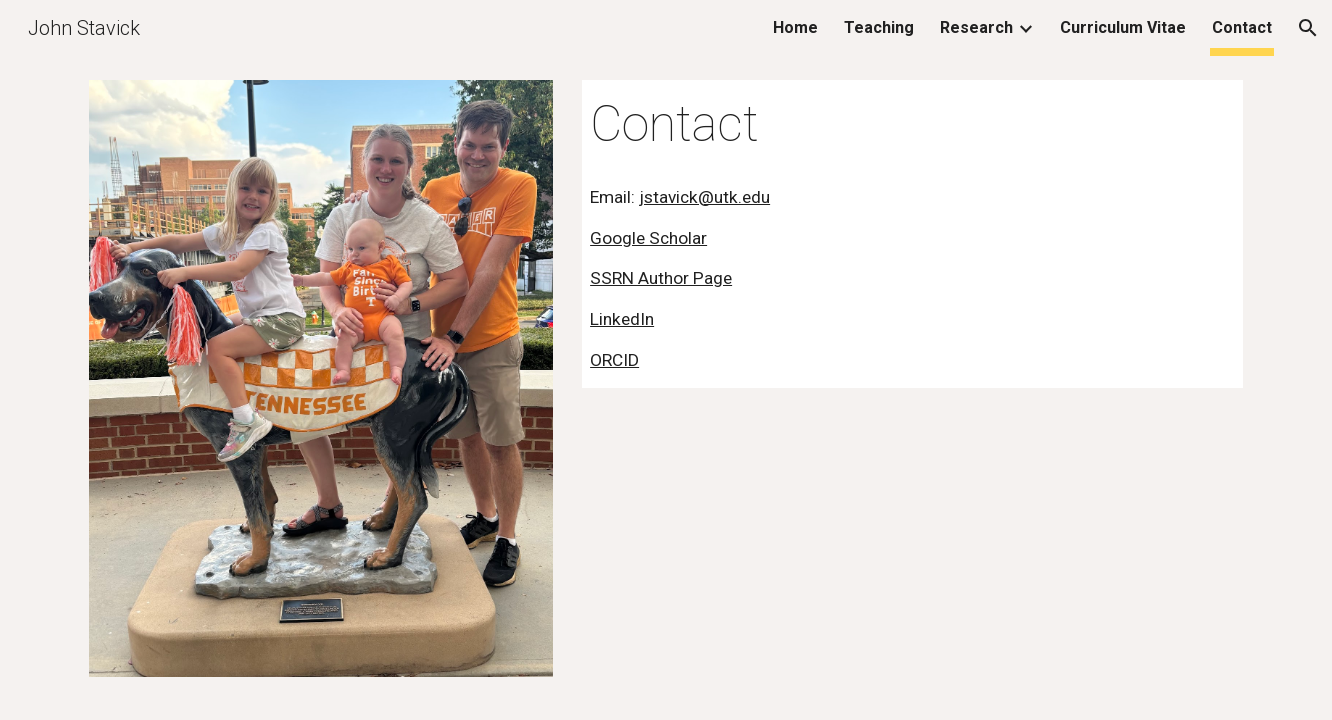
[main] (912, 125)
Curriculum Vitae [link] (1123, 27)
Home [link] (795, 27)
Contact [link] (1242, 27)
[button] (1308, 28)
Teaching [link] (879, 27)
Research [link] (976, 27)
